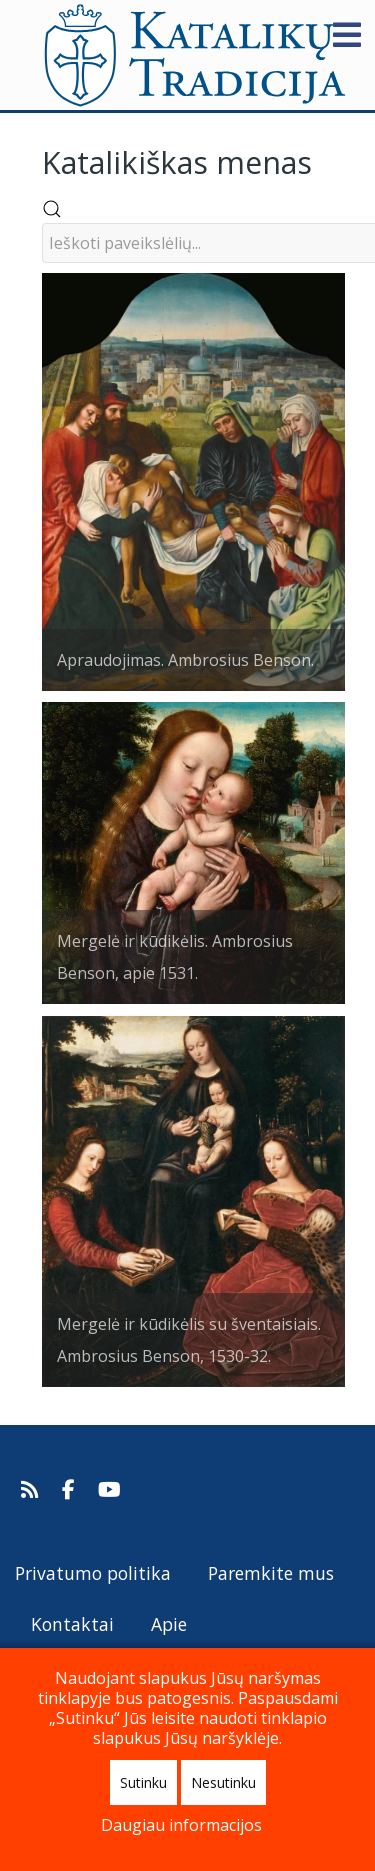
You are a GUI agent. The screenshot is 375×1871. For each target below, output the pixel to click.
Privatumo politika (93, 1573)
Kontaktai (72, 1624)
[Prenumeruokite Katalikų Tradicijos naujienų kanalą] (32, 1490)
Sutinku (143, 1782)
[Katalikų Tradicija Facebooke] (71, 1490)
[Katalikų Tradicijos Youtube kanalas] (110, 1490)
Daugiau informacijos (181, 1825)
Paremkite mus (271, 1573)
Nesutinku (223, 1782)
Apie (169, 1624)
